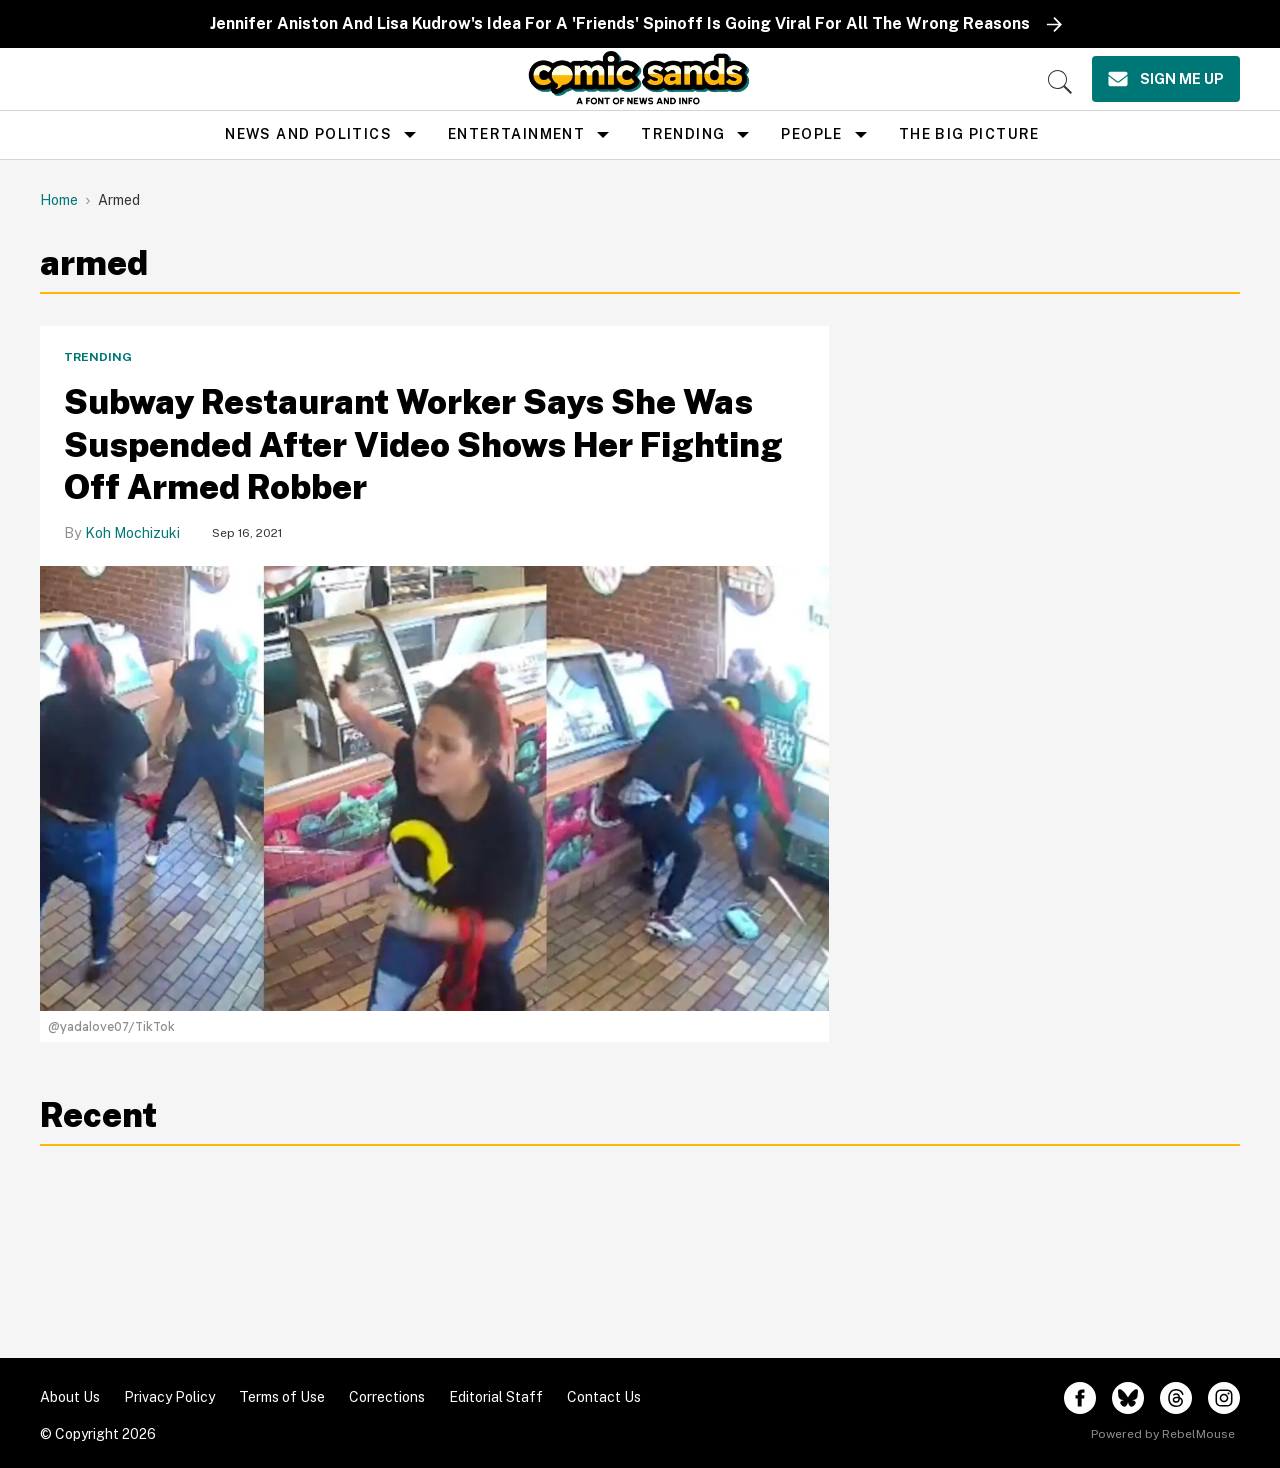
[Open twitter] (1128, 1398)
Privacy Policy (169, 1397)
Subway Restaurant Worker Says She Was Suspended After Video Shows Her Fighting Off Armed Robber (423, 444)
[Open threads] (1176, 1398)
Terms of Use (282, 1397)
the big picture (969, 134)
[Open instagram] (1224, 1398)
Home (59, 200)
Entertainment (516, 134)
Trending (683, 134)
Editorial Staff (496, 1397)
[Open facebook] (1080, 1398)
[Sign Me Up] (1166, 79)
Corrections (387, 1397)
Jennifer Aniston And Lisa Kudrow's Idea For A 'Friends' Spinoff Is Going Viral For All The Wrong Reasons (620, 23)
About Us (70, 1397)
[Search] (1060, 82)
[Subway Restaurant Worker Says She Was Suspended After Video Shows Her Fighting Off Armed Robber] (434, 786)
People (811, 134)
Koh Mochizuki (132, 533)
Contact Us (604, 1397)
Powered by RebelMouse (1163, 1434)
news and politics (308, 134)
